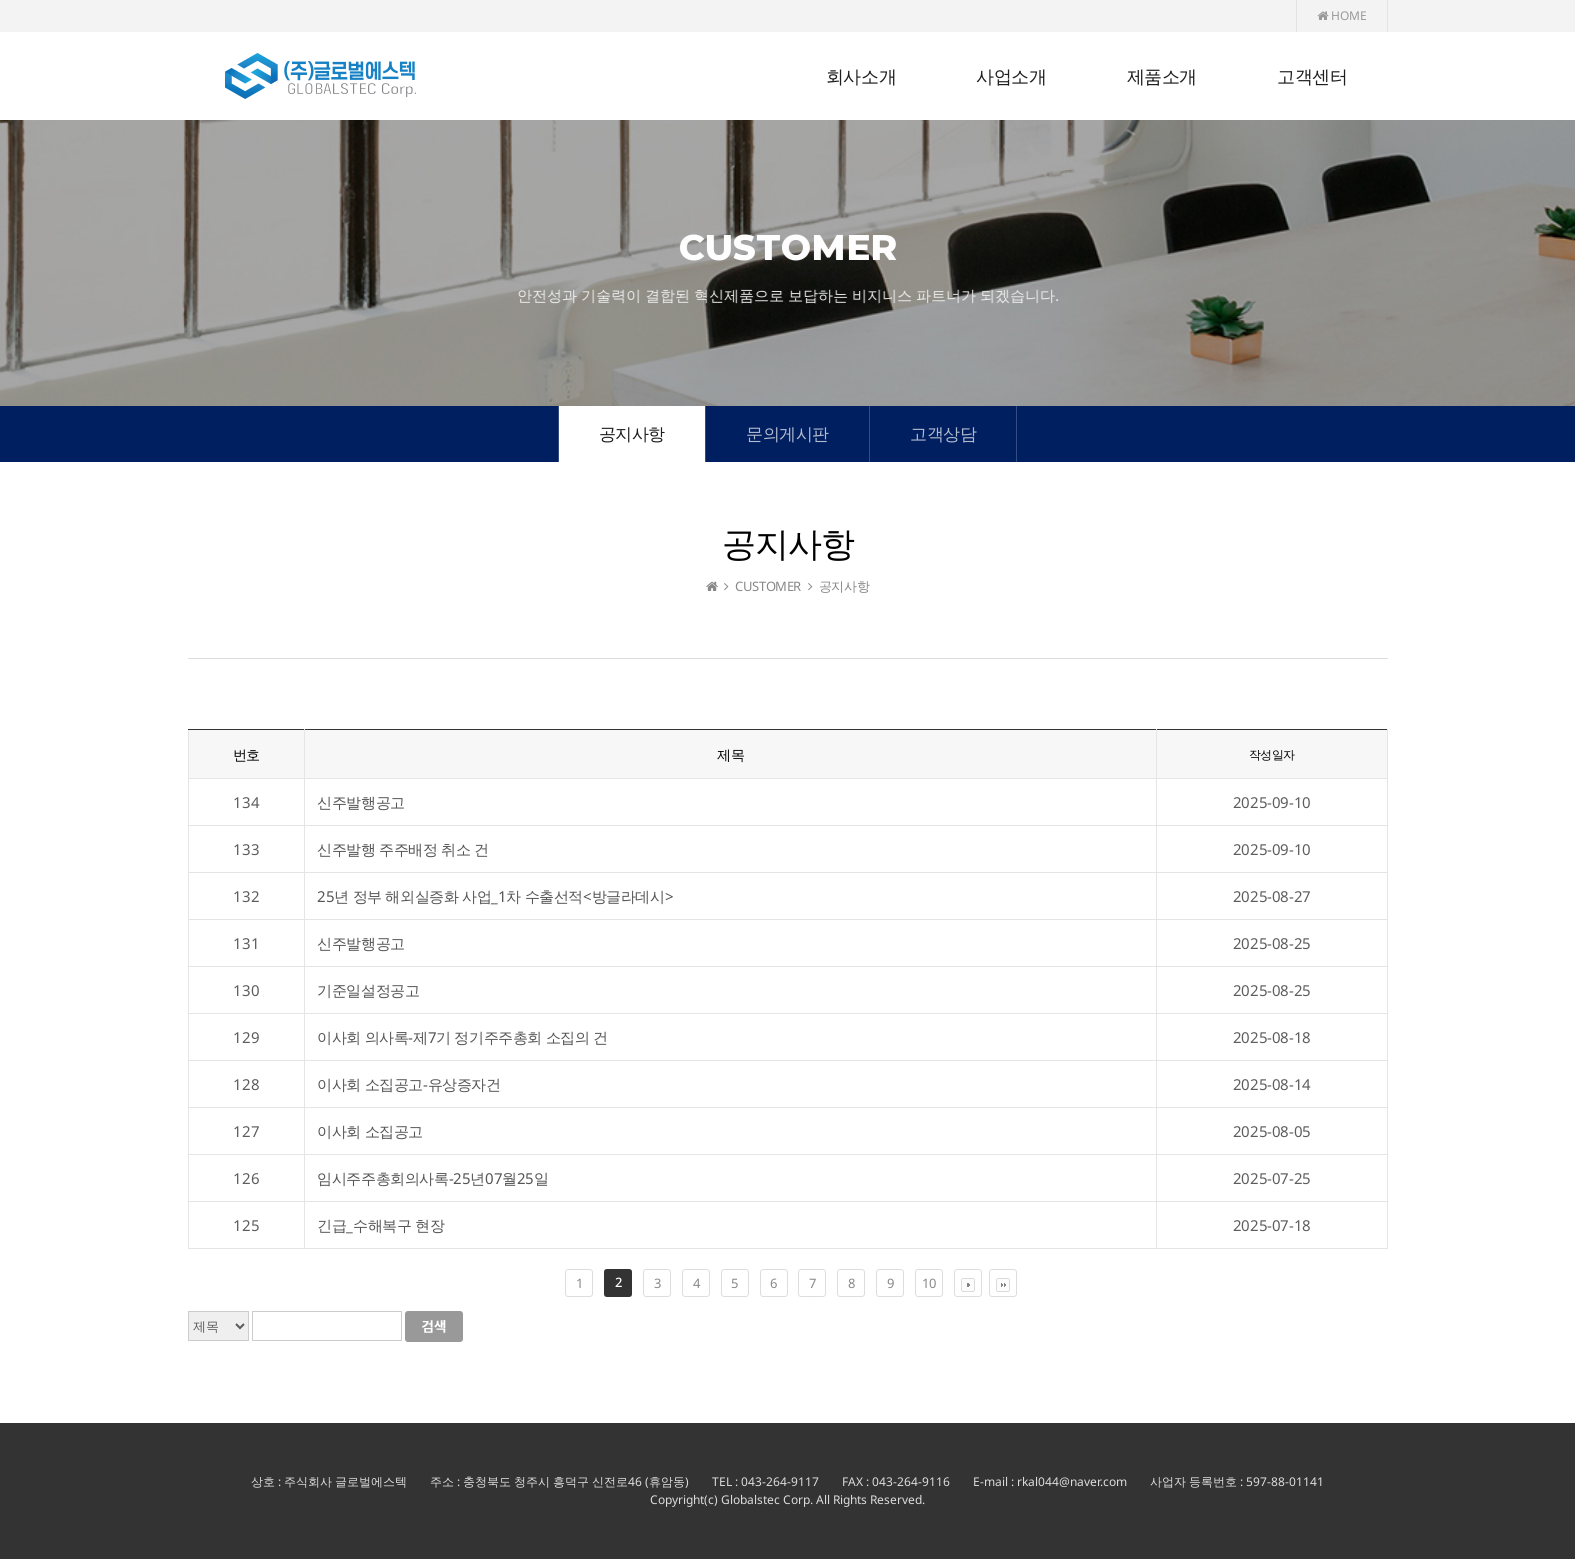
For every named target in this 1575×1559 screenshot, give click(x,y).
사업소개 (1011, 77)
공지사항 (632, 433)
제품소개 (1162, 77)
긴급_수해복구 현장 (380, 1225)
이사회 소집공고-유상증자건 (408, 1084)
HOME (1342, 15)
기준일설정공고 (368, 990)
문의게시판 (787, 433)
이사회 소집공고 (370, 1131)
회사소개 (861, 77)
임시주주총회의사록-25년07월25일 (432, 1178)
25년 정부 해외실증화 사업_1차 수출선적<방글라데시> (495, 896)
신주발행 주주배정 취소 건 (402, 849)
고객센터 (1312, 77)
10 (928, 1283)
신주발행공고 (361, 802)
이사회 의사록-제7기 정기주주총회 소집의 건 (462, 1037)
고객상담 (943, 433)
